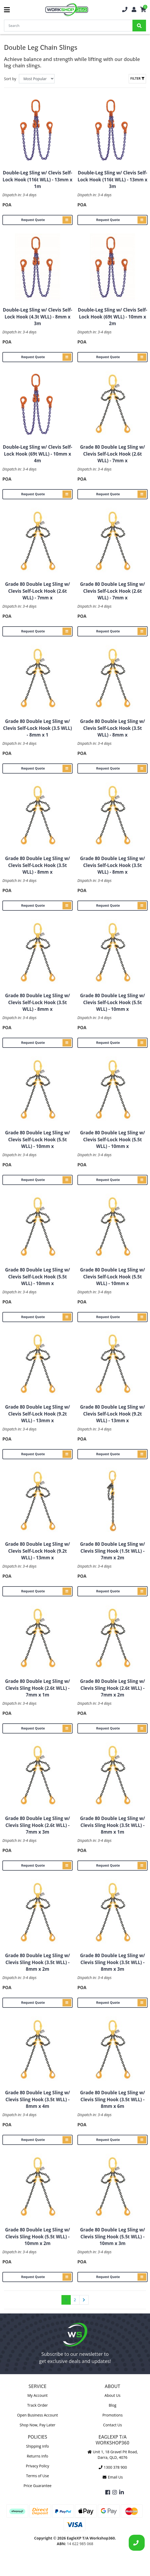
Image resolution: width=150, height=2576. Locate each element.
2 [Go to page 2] (75, 2299)
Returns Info (37, 2456)
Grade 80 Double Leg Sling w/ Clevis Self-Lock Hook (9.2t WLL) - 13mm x (37, 1414)
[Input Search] (68, 25)
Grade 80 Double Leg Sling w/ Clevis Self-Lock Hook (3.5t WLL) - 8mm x (112, 728)
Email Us (112, 2477)
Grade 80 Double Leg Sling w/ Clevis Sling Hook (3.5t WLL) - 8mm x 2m (37, 1962)
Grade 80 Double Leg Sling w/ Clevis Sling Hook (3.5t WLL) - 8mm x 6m (112, 2099)
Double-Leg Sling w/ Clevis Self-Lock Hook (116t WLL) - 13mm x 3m (112, 179)
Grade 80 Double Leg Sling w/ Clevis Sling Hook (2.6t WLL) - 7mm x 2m (112, 1688)
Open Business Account (37, 2415)
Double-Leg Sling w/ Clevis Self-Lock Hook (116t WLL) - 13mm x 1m (37, 179)
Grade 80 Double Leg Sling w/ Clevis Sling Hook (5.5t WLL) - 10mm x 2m (37, 2236)
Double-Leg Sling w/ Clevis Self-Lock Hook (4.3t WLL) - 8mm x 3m (37, 316)
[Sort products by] (37, 78)
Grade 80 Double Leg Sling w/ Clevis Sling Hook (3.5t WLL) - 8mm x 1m (112, 1825)
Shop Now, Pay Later (37, 2424)
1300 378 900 (112, 2467)
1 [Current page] (66, 2299)
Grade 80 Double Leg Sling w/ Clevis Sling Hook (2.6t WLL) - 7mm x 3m (37, 1825)
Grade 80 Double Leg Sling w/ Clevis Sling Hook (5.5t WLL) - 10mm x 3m (112, 2236)
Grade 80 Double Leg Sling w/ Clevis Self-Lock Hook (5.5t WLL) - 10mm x (112, 1002)
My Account (37, 2395)
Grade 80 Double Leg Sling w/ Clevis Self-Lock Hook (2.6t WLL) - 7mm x (112, 454)
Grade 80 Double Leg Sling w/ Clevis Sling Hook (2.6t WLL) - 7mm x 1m (37, 1688)
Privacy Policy (37, 2465)
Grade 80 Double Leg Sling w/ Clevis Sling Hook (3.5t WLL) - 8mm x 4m (37, 2099)
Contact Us (112, 2424)
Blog (112, 2405)
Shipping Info (37, 2446)
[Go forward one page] (84, 2300)
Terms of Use (37, 2475)
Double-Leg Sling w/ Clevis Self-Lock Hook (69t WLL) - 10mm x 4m (37, 454)
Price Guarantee (37, 2485)
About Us (112, 2395)
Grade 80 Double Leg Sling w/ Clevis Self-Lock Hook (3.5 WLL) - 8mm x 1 (37, 728)
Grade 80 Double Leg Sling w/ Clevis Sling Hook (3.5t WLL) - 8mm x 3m (112, 1962)
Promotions (112, 2415)
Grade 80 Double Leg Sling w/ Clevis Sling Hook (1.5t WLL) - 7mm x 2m (112, 1551)
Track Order (37, 2405)
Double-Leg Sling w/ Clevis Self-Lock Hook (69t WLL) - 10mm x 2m (112, 316)
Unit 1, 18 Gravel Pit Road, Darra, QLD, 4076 (112, 2454)
